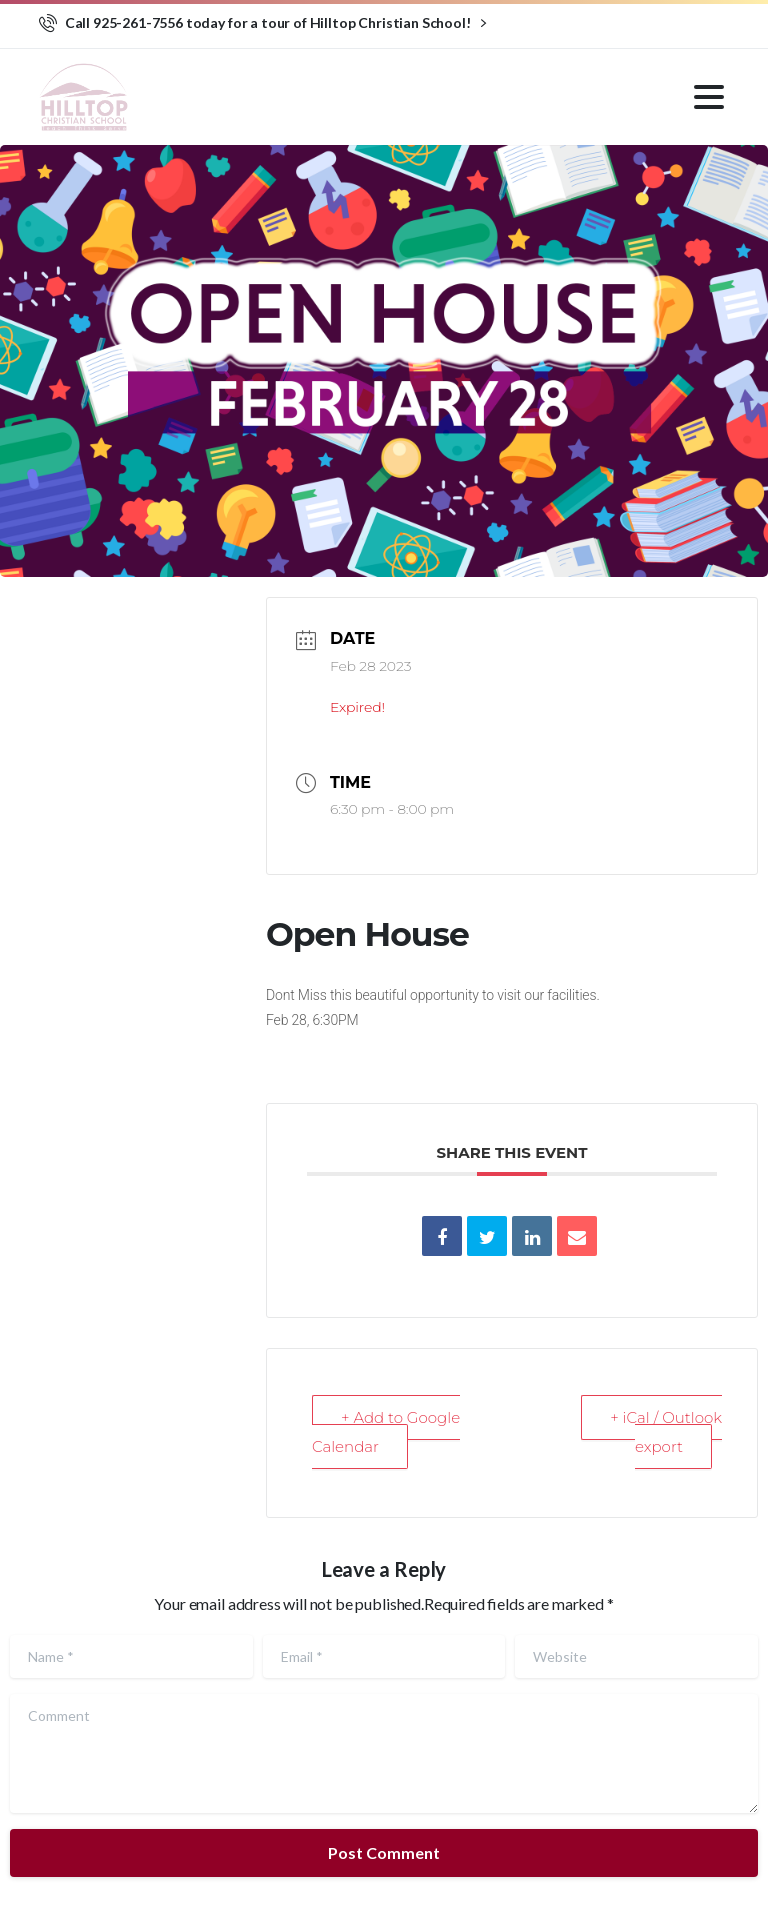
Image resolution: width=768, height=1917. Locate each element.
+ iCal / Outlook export (666, 1432)
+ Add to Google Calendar (386, 1432)
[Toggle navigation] (709, 97)
